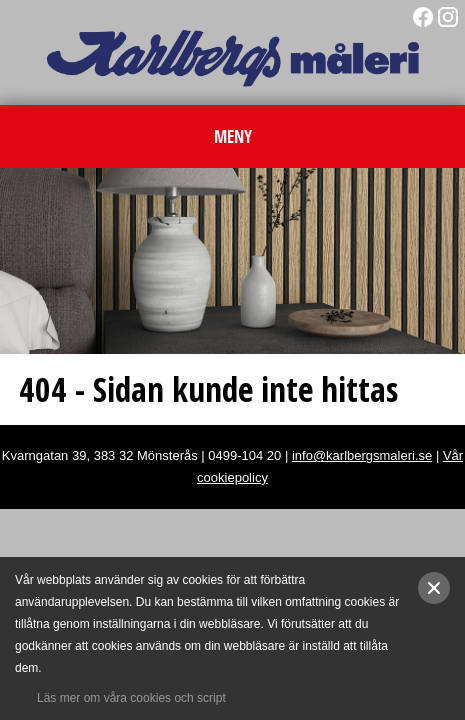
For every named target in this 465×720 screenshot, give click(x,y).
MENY (233, 136)
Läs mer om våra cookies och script (131, 698)
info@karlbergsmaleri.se (362, 455)
